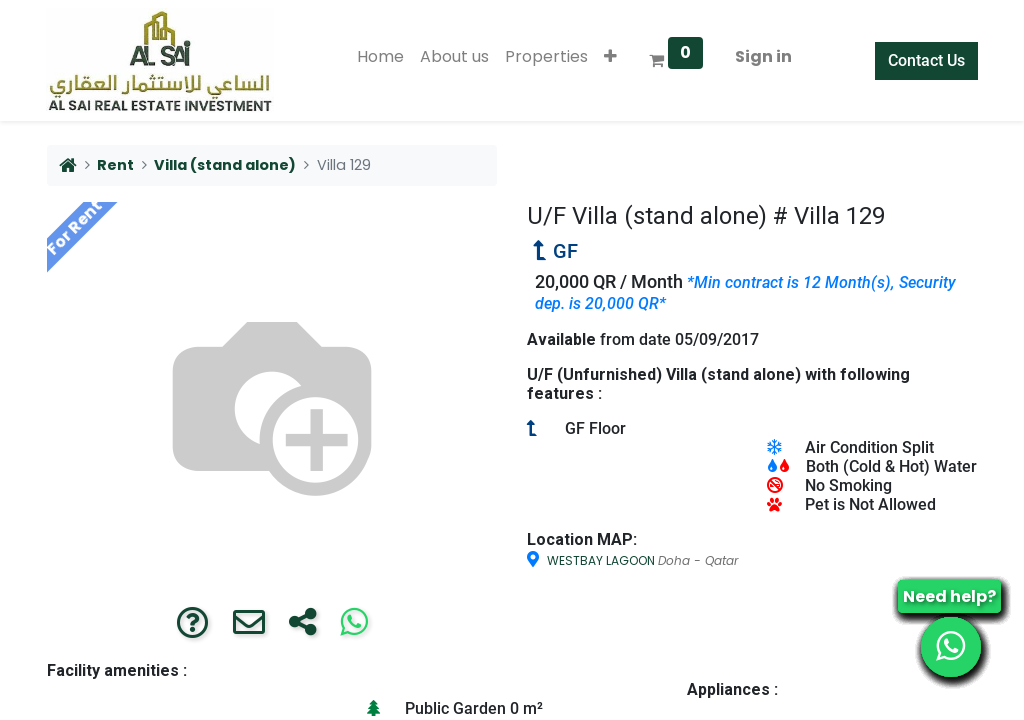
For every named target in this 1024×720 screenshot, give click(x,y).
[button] (610, 57)
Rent (115, 165)
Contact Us (925, 60)
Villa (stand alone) (225, 165)
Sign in (763, 56)
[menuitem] (380, 57)
